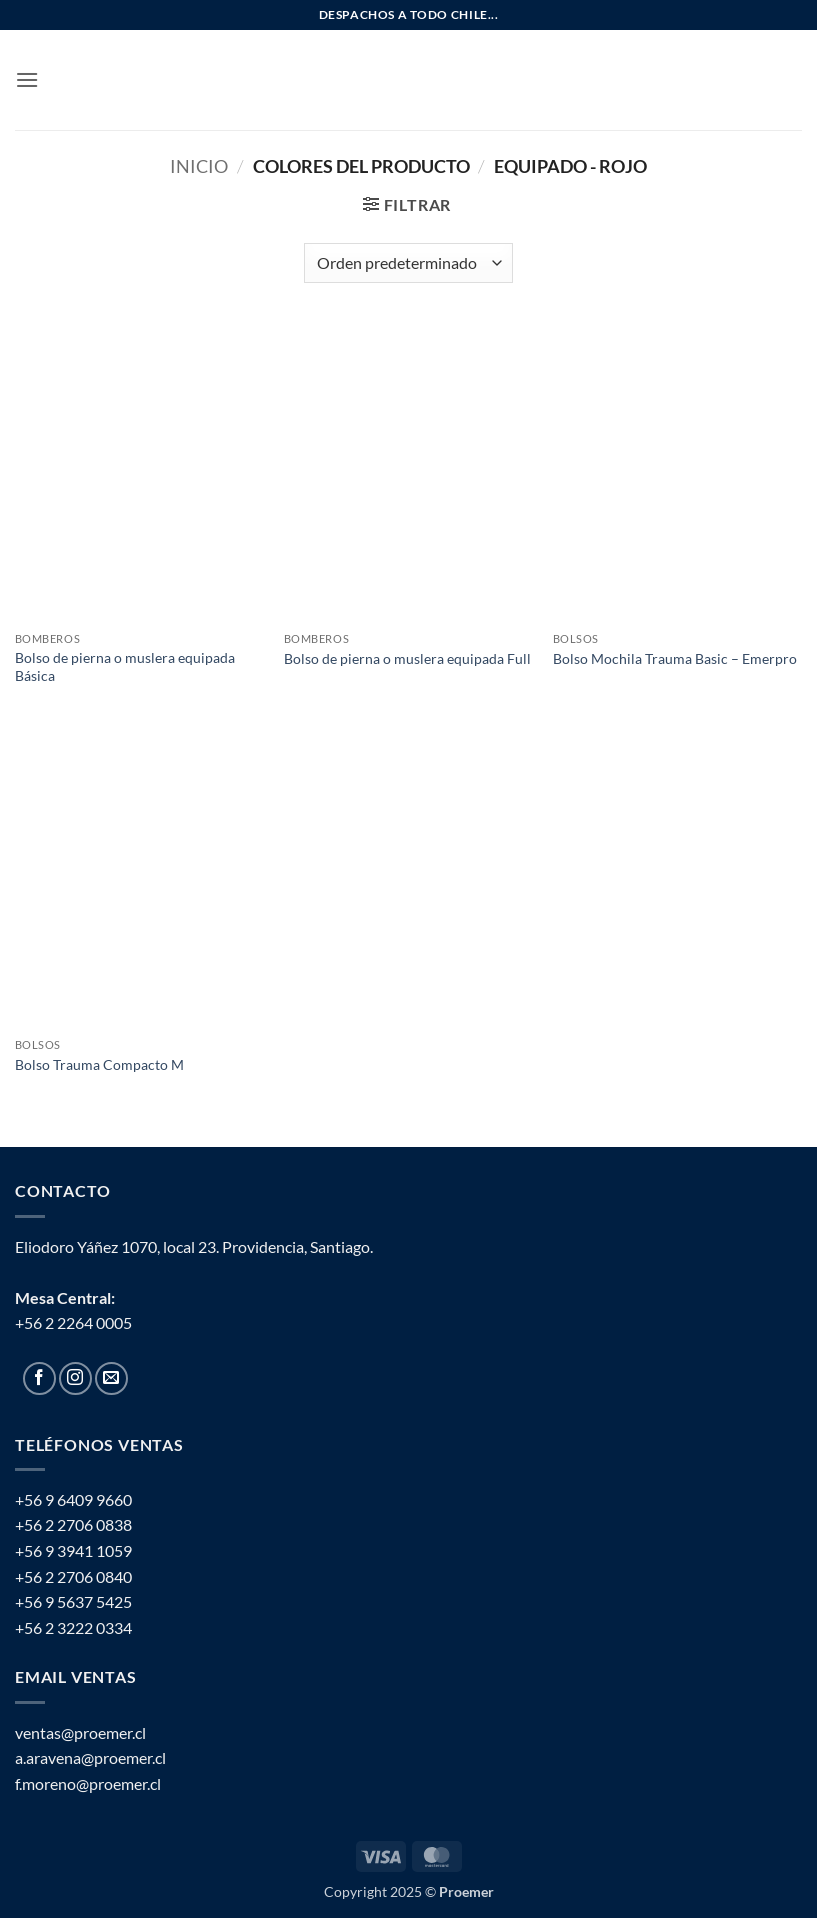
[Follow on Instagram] (75, 1378)
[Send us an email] (111, 1378)
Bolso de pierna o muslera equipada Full (407, 658)
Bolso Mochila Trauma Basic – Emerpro (675, 658)
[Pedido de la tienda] (408, 263)
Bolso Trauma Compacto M (99, 1064)
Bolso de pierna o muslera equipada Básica (125, 667)
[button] (27, 79)
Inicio (199, 166)
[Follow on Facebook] (39, 1378)
